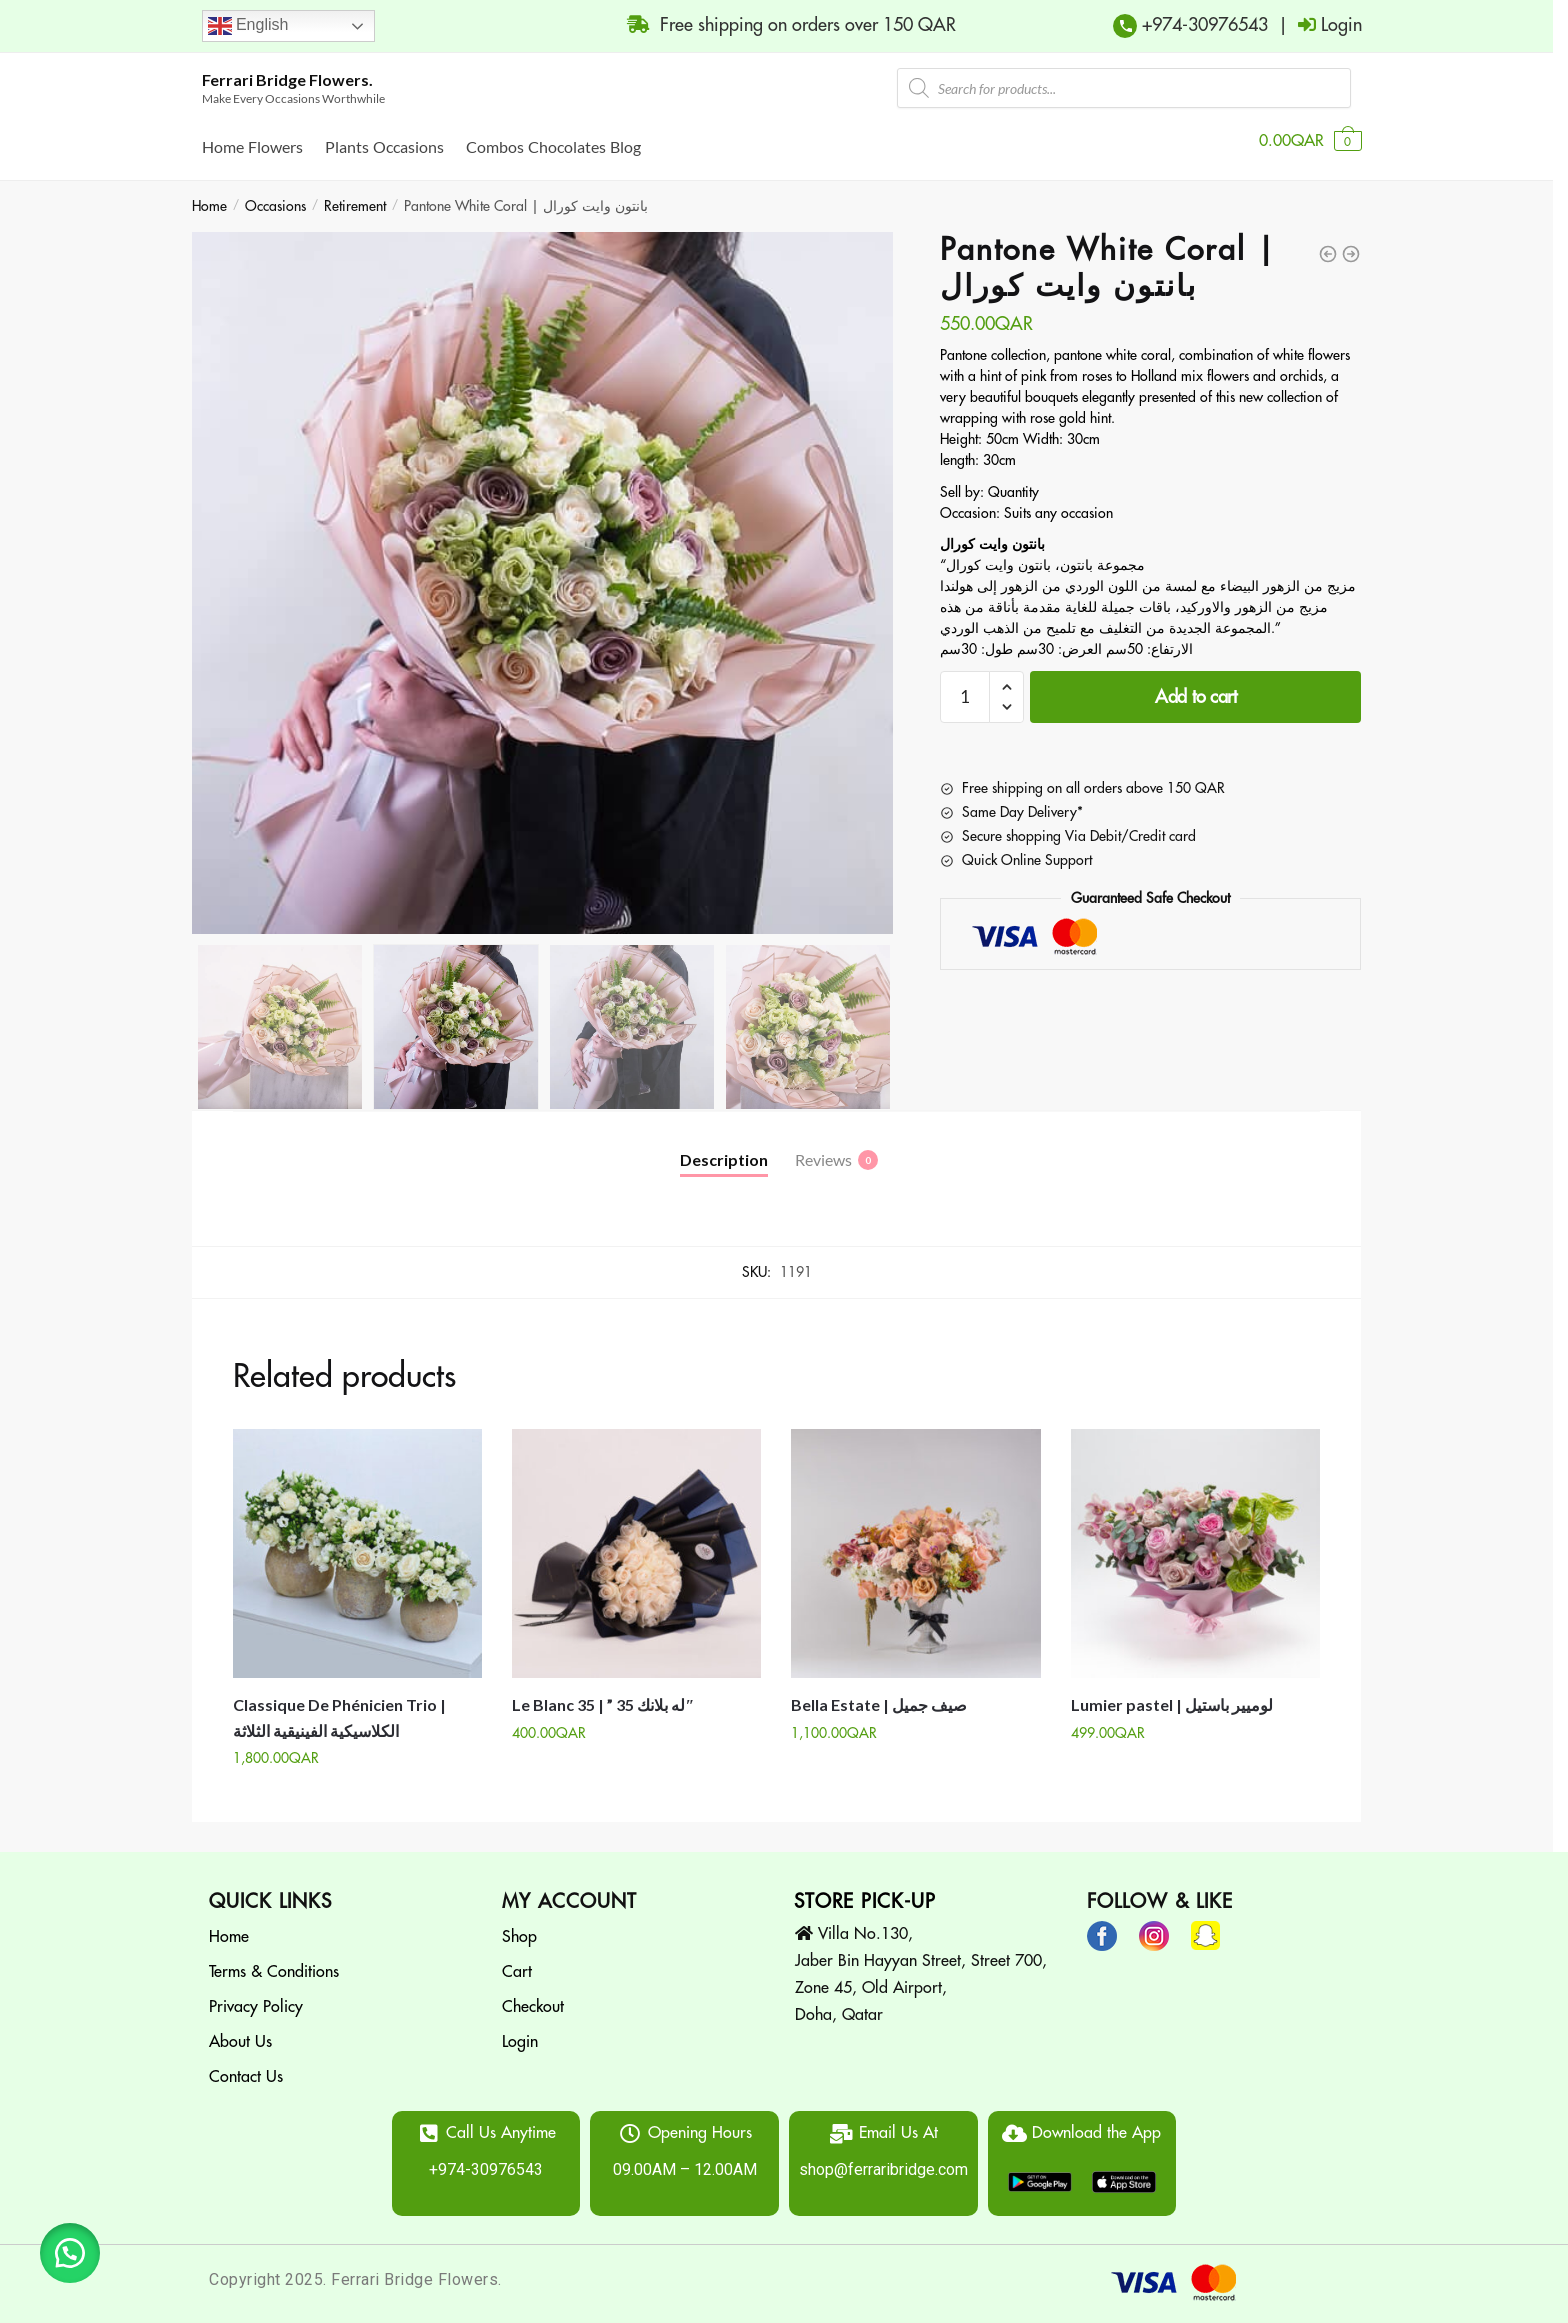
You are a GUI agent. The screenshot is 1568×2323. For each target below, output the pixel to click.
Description (724, 1147)
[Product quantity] (965, 685)
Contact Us (246, 2065)
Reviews (823, 1148)
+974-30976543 (1202, 25)
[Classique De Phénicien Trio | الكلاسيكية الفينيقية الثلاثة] (357, 1541)
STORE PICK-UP (865, 1889)
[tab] (724, 1131)
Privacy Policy (256, 1995)
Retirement (355, 194)
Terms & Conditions (274, 1960)
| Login (1315, 24)
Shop (519, 1925)
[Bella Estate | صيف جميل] (915, 1541)
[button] (70, 2253)
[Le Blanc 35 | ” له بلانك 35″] (636, 1541)
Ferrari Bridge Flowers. (287, 79)
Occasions (275, 194)
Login (520, 2030)
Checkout (533, 1995)
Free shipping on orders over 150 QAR (781, 24)
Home (209, 194)
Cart (517, 1960)
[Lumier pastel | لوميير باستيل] (1195, 1541)
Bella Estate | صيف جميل (879, 1692)
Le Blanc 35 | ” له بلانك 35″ (603, 1692)
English (248, 26)
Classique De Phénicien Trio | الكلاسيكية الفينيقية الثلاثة (339, 1705)
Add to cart (1196, 685)
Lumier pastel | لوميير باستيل (1172, 1692)
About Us (240, 2030)
